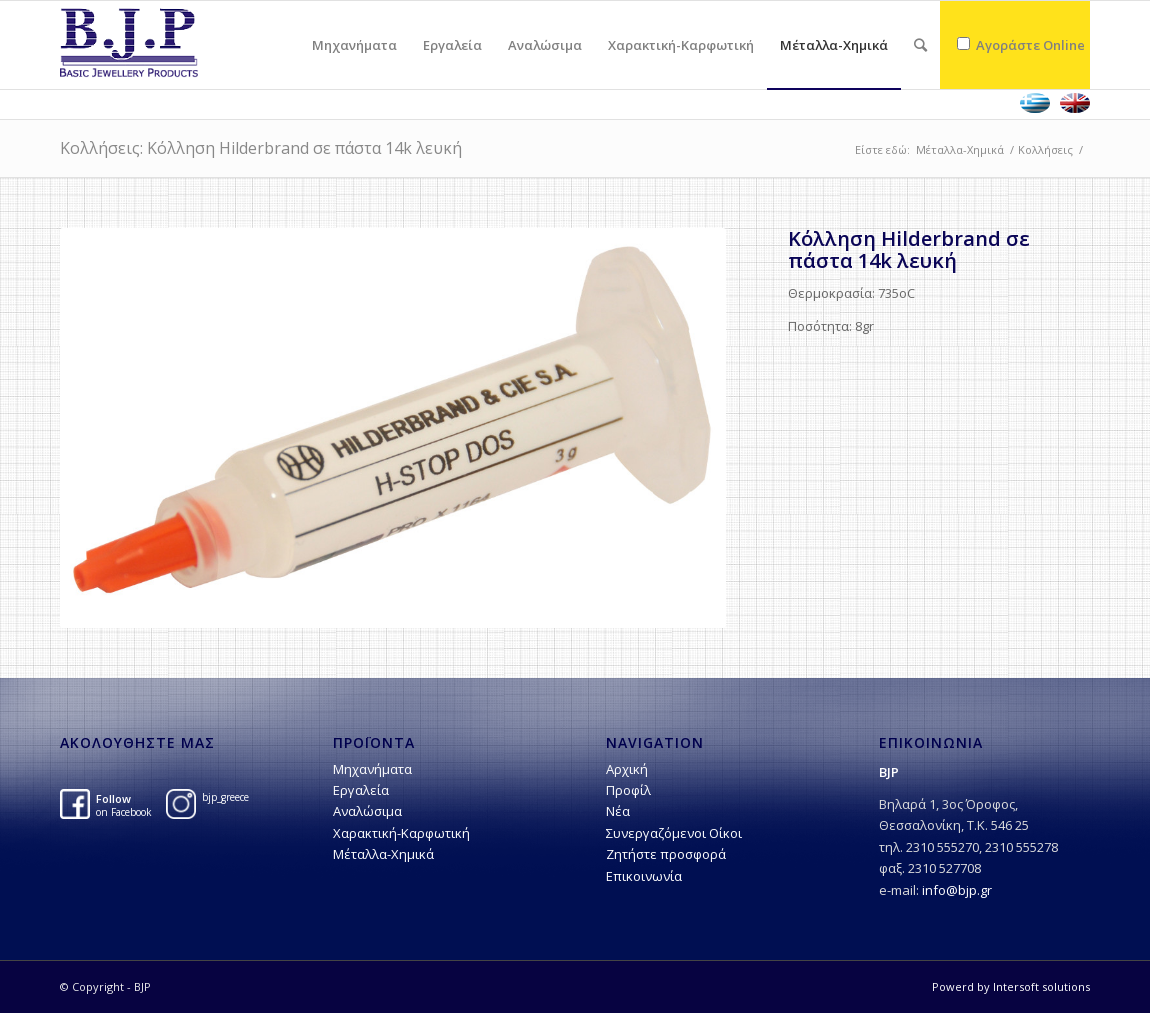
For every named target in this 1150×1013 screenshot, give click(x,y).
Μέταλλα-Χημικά (960, 149)
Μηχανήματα (372, 769)
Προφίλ (628, 790)
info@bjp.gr (957, 890)
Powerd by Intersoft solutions (1011, 986)
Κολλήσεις (1045, 149)
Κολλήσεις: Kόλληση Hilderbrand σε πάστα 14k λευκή (261, 148)
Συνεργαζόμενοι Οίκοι (674, 833)
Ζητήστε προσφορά (666, 854)
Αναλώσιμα (367, 811)
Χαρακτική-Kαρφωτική (401, 833)
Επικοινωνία (644, 876)
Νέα (618, 811)
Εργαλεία (361, 790)
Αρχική (627, 769)
